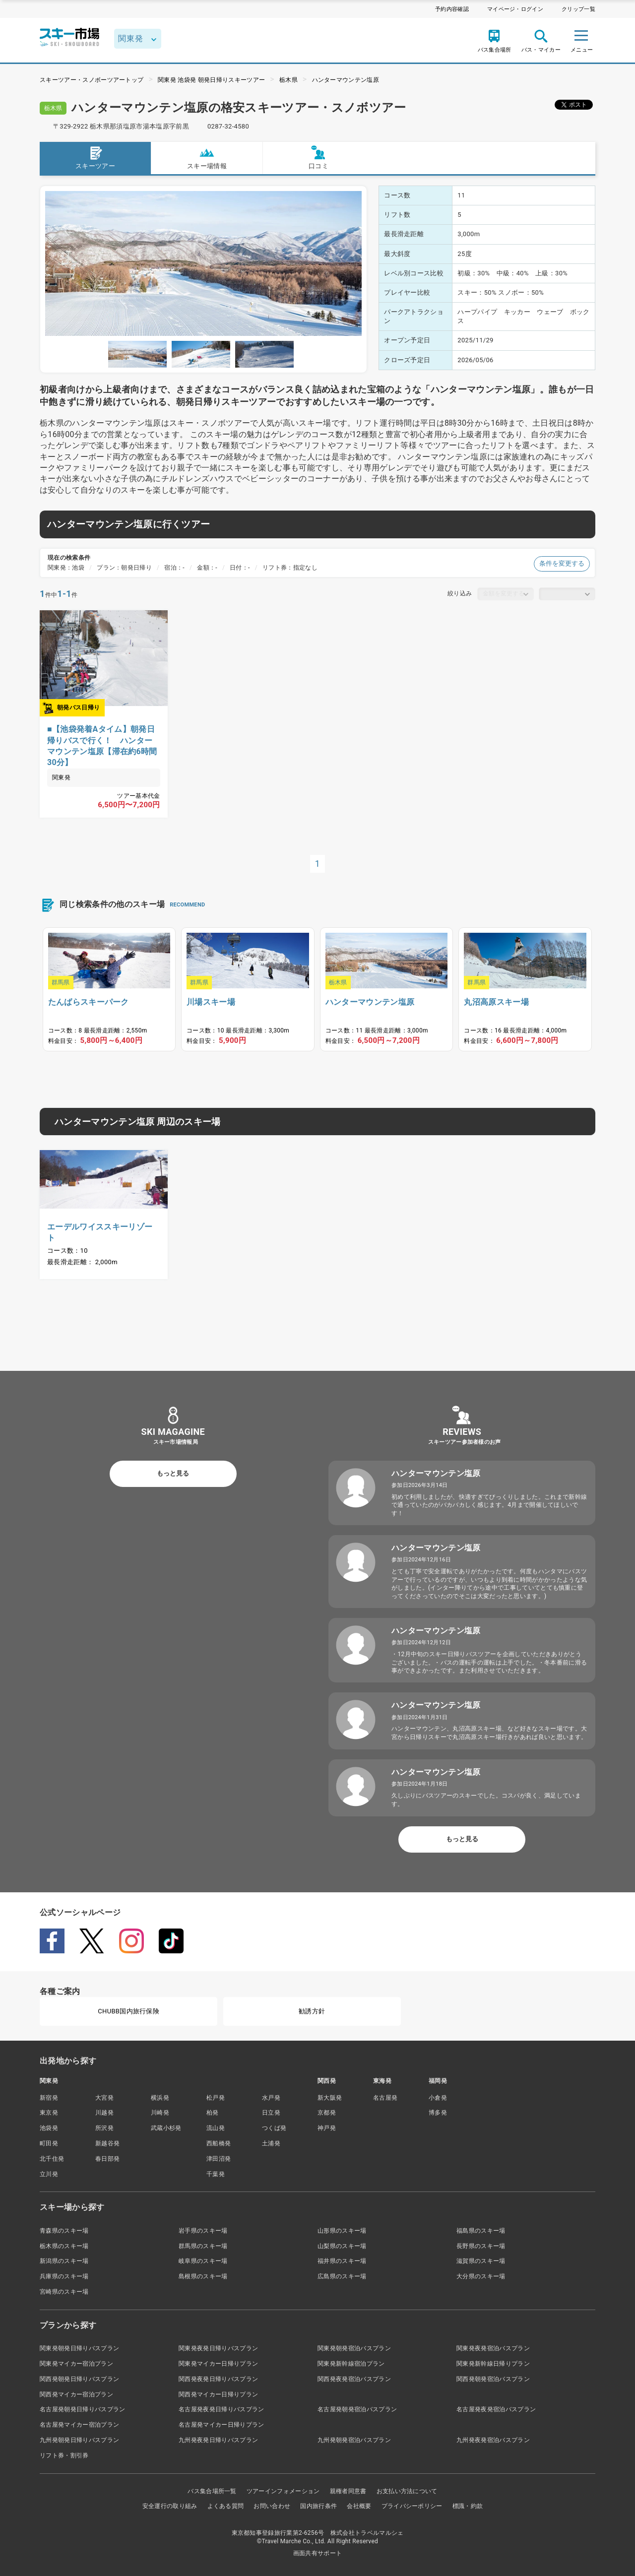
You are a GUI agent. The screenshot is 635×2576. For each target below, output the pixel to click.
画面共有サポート (317, 2553)
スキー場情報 (207, 157)
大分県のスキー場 (481, 2276)
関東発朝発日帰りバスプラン (79, 2348)
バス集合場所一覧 (212, 2491)
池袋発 (49, 2128)
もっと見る (173, 1473)
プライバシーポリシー (412, 2506)
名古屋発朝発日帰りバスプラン (82, 2409)
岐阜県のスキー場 (203, 2260)
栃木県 (288, 79)
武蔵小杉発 (166, 2128)
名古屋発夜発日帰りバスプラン (221, 2409)
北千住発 (52, 2158)
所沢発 (104, 2128)
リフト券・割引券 (64, 2455)
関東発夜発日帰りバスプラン (218, 2348)
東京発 (49, 2112)
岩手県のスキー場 (203, 2230)
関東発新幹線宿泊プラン (351, 2363)
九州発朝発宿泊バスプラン (354, 2440)
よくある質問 (225, 2506)
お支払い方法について (407, 2491)
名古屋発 (385, 2097)
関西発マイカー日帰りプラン (218, 2394)
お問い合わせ (272, 2506)
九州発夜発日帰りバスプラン (218, 2440)
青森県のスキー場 (64, 2230)
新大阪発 (330, 2097)
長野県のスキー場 (481, 2246)
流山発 (215, 2128)
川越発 (104, 2112)
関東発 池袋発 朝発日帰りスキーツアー (211, 79)
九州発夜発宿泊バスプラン (493, 2440)
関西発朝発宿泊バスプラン (493, 2379)
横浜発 (160, 2097)
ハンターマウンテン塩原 (346, 79)
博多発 (438, 2112)
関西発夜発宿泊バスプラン (354, 2379)
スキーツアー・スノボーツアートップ (91, 79)
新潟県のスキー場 (64, 2260)
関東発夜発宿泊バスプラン (493, 2348)
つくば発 (274, 2128)
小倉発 (438, 2097)
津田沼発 (218, 2158)
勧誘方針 (312, 2011)
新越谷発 (107, 2143)
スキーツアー (95, 157)
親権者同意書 (348, 2491)
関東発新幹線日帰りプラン (493, 2363)
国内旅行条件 (318, 2506)
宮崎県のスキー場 (64, 2291)
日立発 (271, 2112)
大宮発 (104, 2097)
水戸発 (271, 2097)
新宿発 (49, 2097)
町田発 (49, 2143)
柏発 (212, 2112)
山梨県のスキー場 (342, 2246)
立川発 (49, 2174)
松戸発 (215, 2097)
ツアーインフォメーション (283, 2491)
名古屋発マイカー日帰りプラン (221, 2424)
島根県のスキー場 (203, 2276)
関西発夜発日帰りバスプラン (218, 2379)
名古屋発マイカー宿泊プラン (79, 2424)
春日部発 (107, 2158)
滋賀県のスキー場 (481, 2260)
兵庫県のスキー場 (64, 2276)
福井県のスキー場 (342, 2260)
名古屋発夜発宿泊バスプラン (496, 2409)
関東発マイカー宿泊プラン (76, 2363)
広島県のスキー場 (342, 2276)
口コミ (318, 157)
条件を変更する (561, 563)
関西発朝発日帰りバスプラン (79, 2379)
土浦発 (271, 2143)
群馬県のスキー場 (203, 2246)
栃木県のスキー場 (64, 2246)
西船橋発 (218, 2143)
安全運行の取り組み (169, 2506)
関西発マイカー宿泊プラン (76, 2394)
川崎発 (160, 2112)
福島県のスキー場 (481, 2230)
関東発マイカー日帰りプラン (218, 2363)
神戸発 (327, 2128)
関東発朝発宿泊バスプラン (354, 2348)
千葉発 (215, 2174)
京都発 (327, 2112)
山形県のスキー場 (342, 2230)
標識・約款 (467, 2506)
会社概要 (359, 2506)
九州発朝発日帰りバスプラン (79, 2440)
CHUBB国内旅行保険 (128, 2011)
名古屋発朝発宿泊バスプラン (357, 2409)
